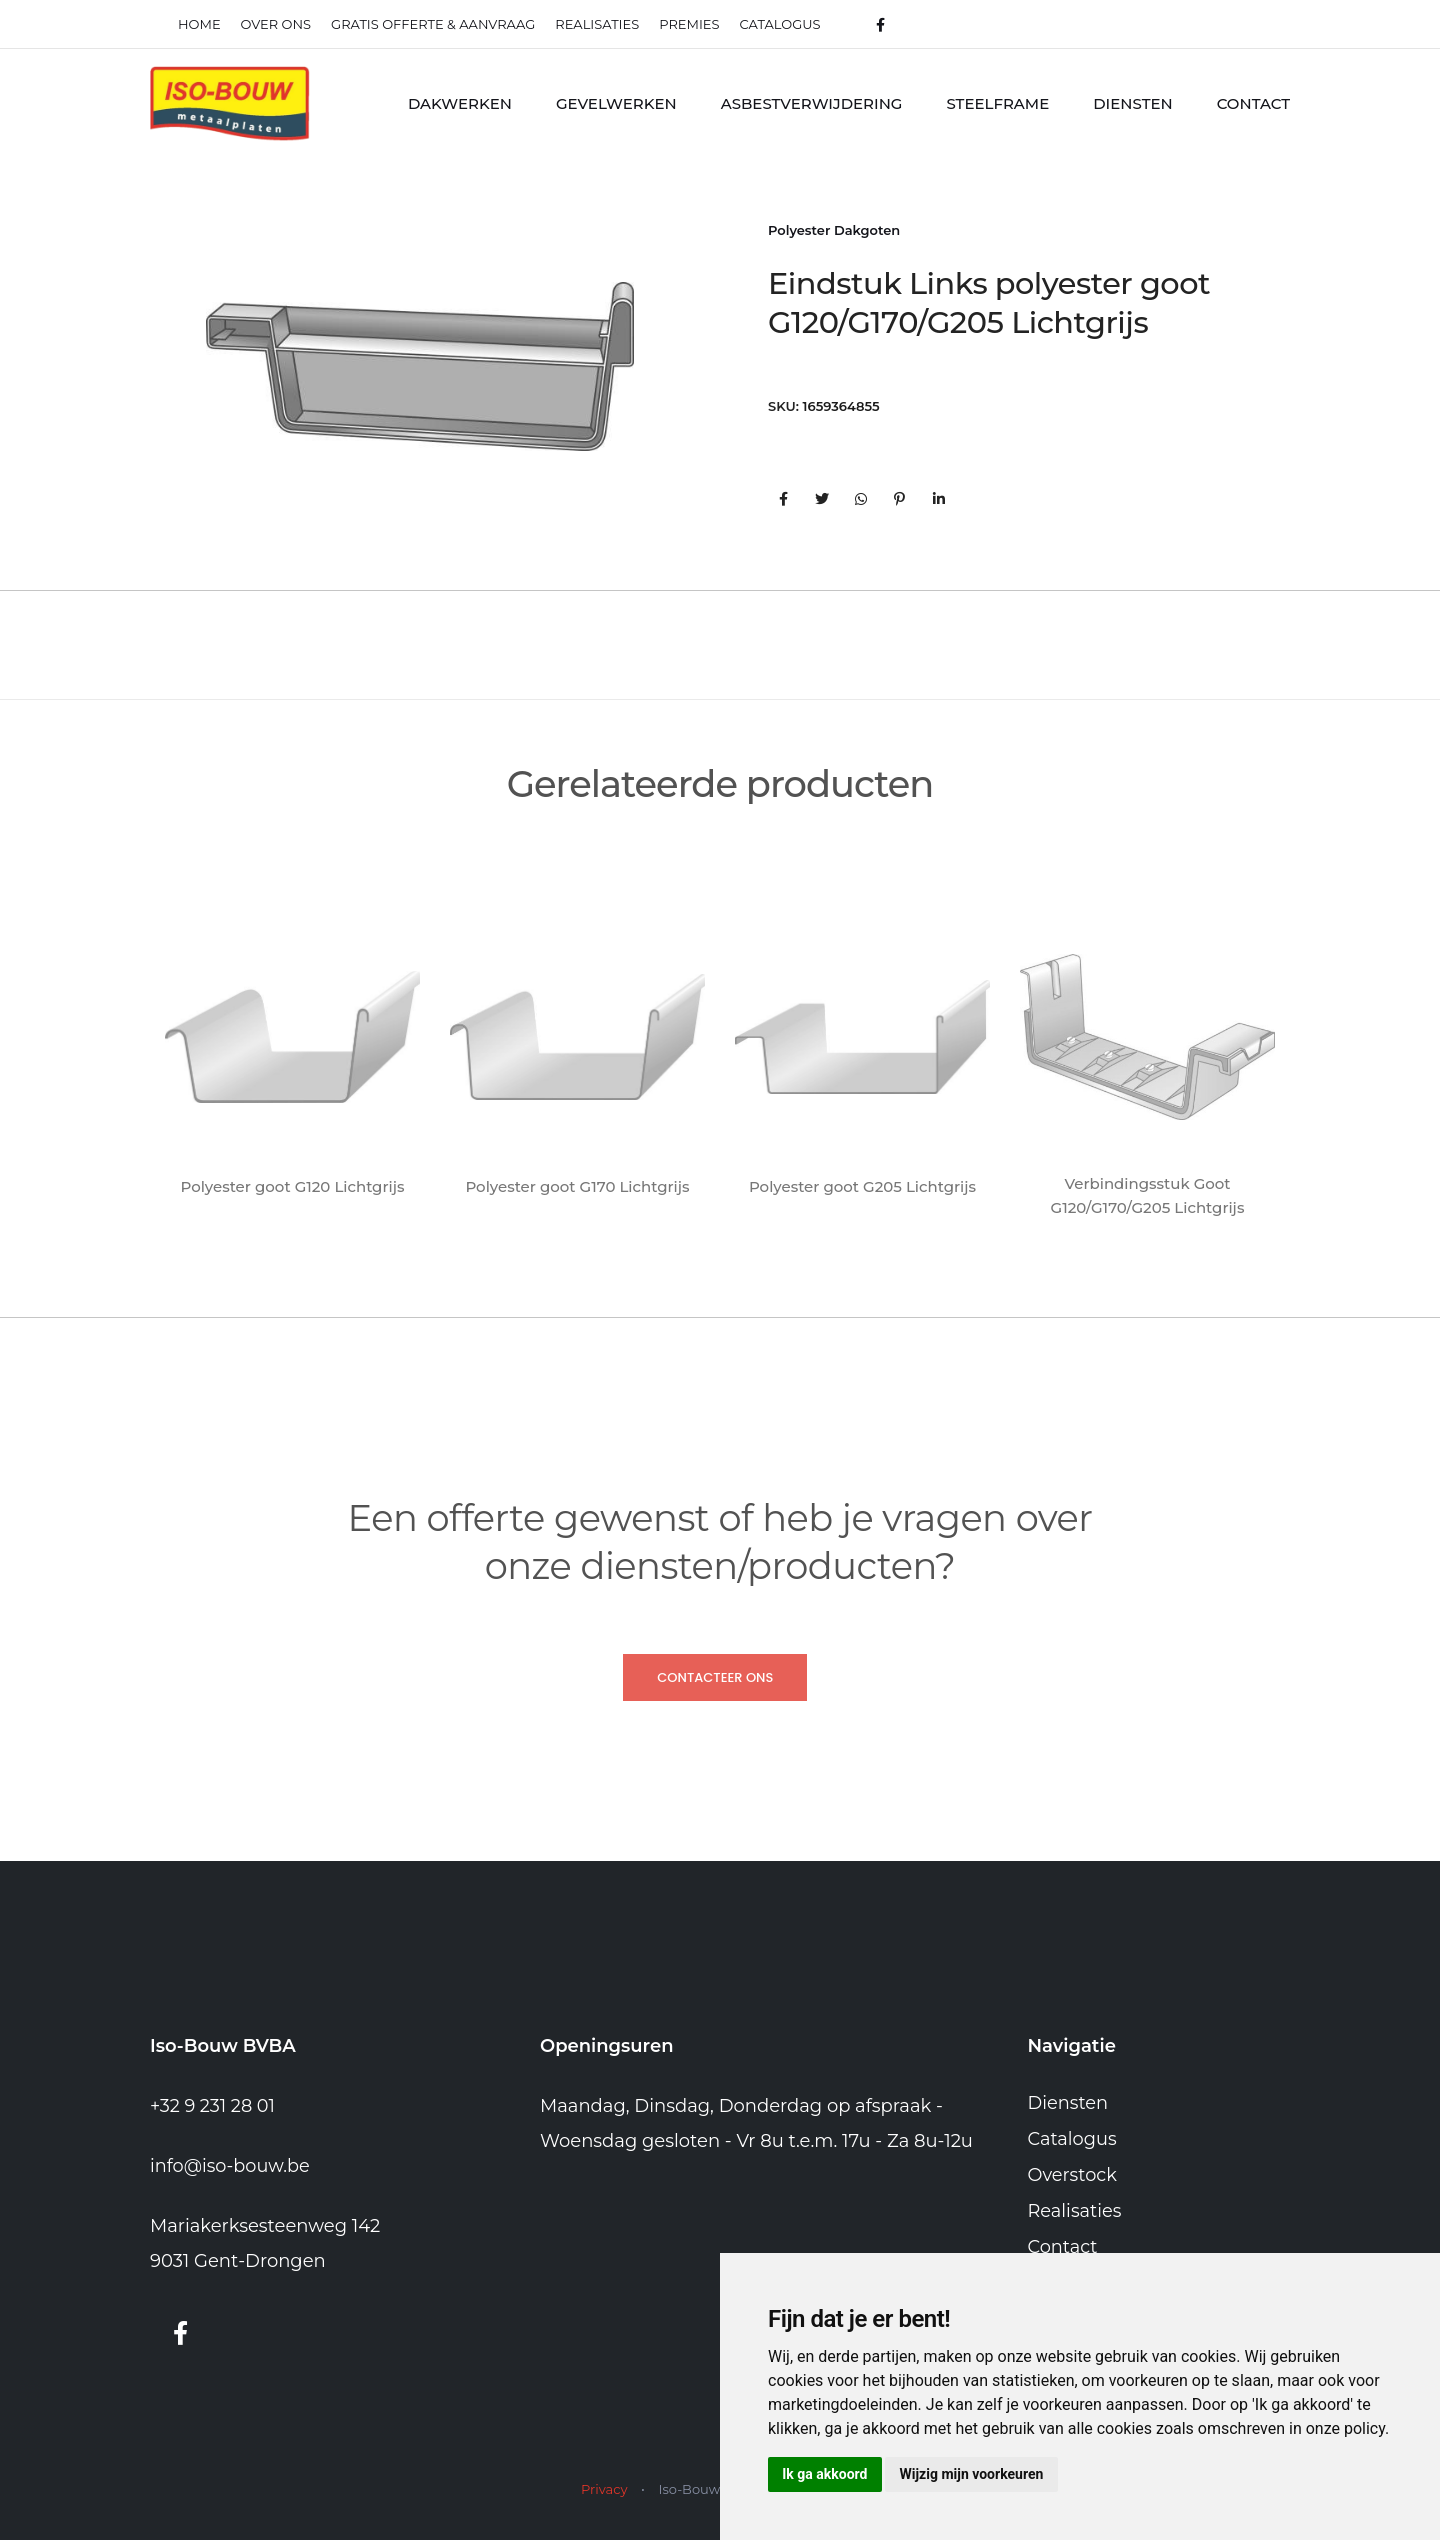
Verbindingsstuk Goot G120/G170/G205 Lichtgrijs (1148, 1195)
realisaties (597, 24)
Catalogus (780, 24)
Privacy (604, 2489)
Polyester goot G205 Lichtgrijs (862, 1186)
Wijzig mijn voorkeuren (977, 2473)
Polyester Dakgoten (834, 231)
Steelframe (997, 103)
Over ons (276, 24)
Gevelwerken (616, 103)
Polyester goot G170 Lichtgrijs (577, 1186)
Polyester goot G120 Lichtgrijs (293, 1186)
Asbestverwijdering (812, 103)
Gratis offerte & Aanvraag (433, 24)
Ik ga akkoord (826, 2473)
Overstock (1073, 2175)
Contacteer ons (715, 1677)
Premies (689, 24)
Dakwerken (460, 103)
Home (199, 24)
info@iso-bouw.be (231, 2167)
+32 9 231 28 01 (213, 2107)
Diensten (1132, 103)
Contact (1253, 103)
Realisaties (1075, 2211)
